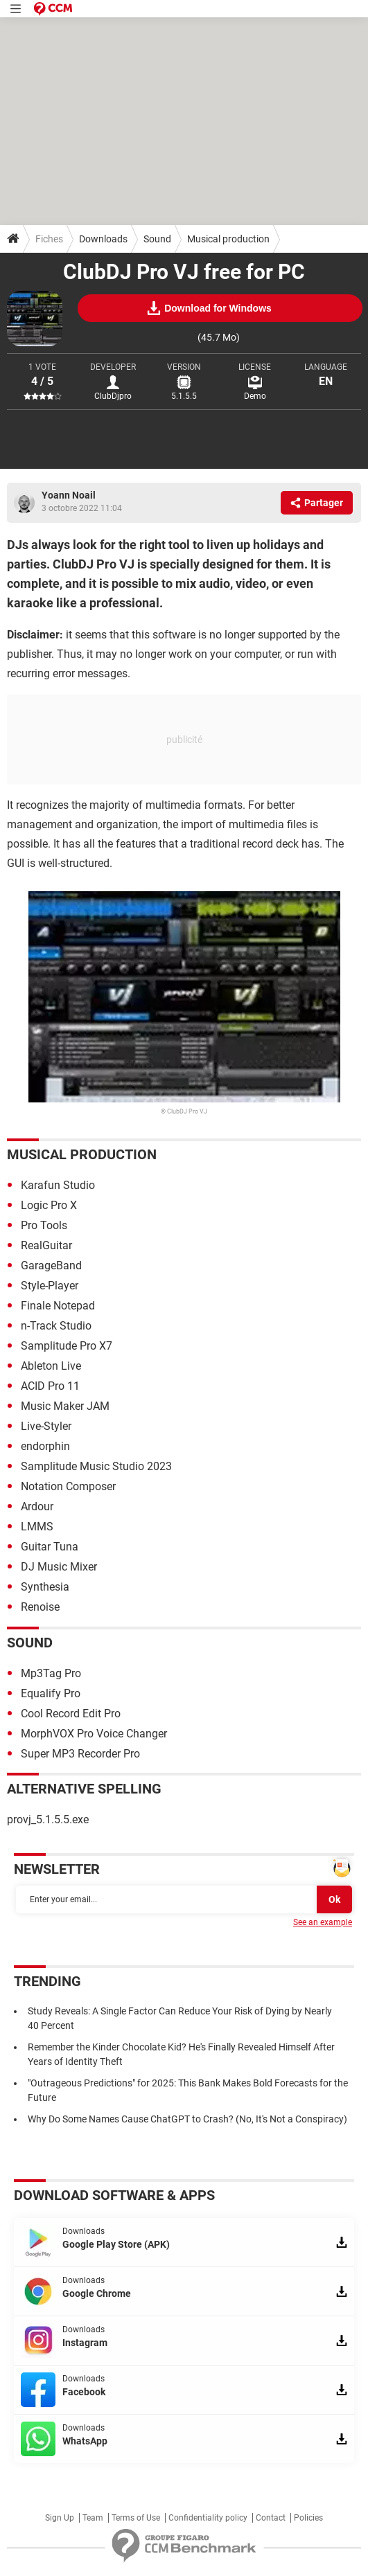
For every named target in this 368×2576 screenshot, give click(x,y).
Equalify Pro (50, 1693)
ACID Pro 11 (50, 1386)
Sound (157, 238)
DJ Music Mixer (59, 1566)
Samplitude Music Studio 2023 (96, 1466)
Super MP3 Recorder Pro (80, 1753)
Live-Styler (46, 1426)
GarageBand (51, 1265)
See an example (322, 1922)
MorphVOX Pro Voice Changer (94, 1733)
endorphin (45, 1446)
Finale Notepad (58, 1305)
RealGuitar (46, 1245)
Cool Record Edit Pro (71, 1713)
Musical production (228, 238)
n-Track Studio (56, 1325)
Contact (271, 2518)
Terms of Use (136, 2518)
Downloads (103, 238)
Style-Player (49, 1285)
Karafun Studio (58, 1185)
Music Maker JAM (65, 1406)
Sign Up (59, 2518)
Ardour (37, 1506)
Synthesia (45, 1586)
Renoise (40, 1606)
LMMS (37, 1526)
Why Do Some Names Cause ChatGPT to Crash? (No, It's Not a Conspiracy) (187, 2119)
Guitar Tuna (49, 1546)
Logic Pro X (49, 1205)
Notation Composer (68, 1486)
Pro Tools (44, 1225)
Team (92, 2518)
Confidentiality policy (207, 2518)
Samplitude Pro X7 (66, 1345)
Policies (308, 2518)
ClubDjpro (113, 396)
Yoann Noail (69, 495)
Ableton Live (51, 1365)
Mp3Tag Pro (51, 1673)
